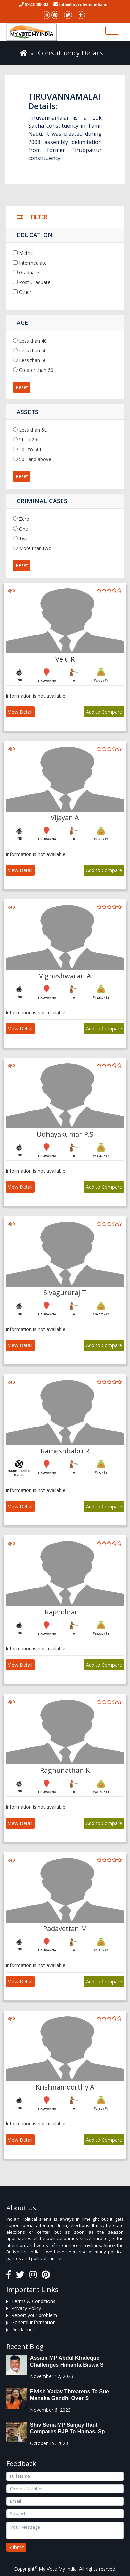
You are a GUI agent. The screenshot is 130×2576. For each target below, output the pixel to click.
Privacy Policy (26, 2308)
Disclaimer (22, 2329)
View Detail (20, 712)
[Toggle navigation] (112, 30)
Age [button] (22, 322)
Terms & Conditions (33, 2301)
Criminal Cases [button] (42, 501)
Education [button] (35, 235)
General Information (33, 2322)
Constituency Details (70, 52)
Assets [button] (28, 412)
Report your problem (34, 2315)
